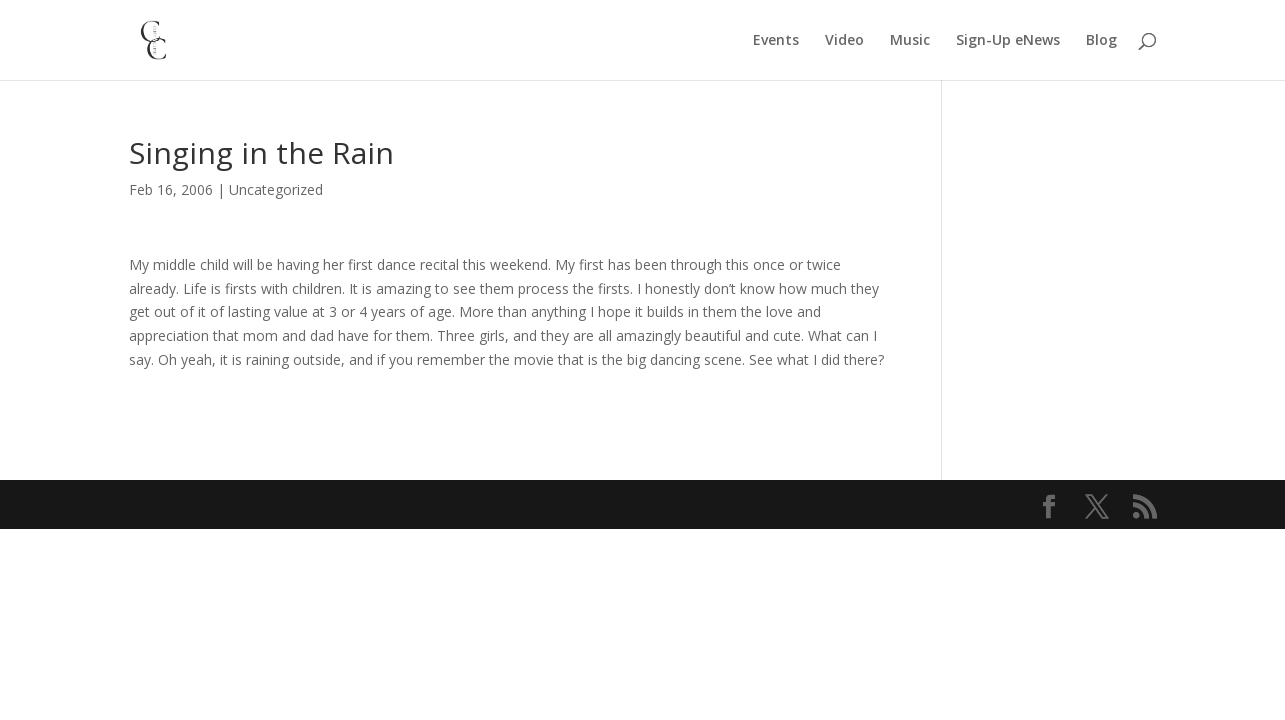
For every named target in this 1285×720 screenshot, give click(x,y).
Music (910, 41)
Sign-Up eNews (1008, 41)
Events (776, 41)
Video (844, 41)
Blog (1101, 41)
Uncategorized (276, 189)
